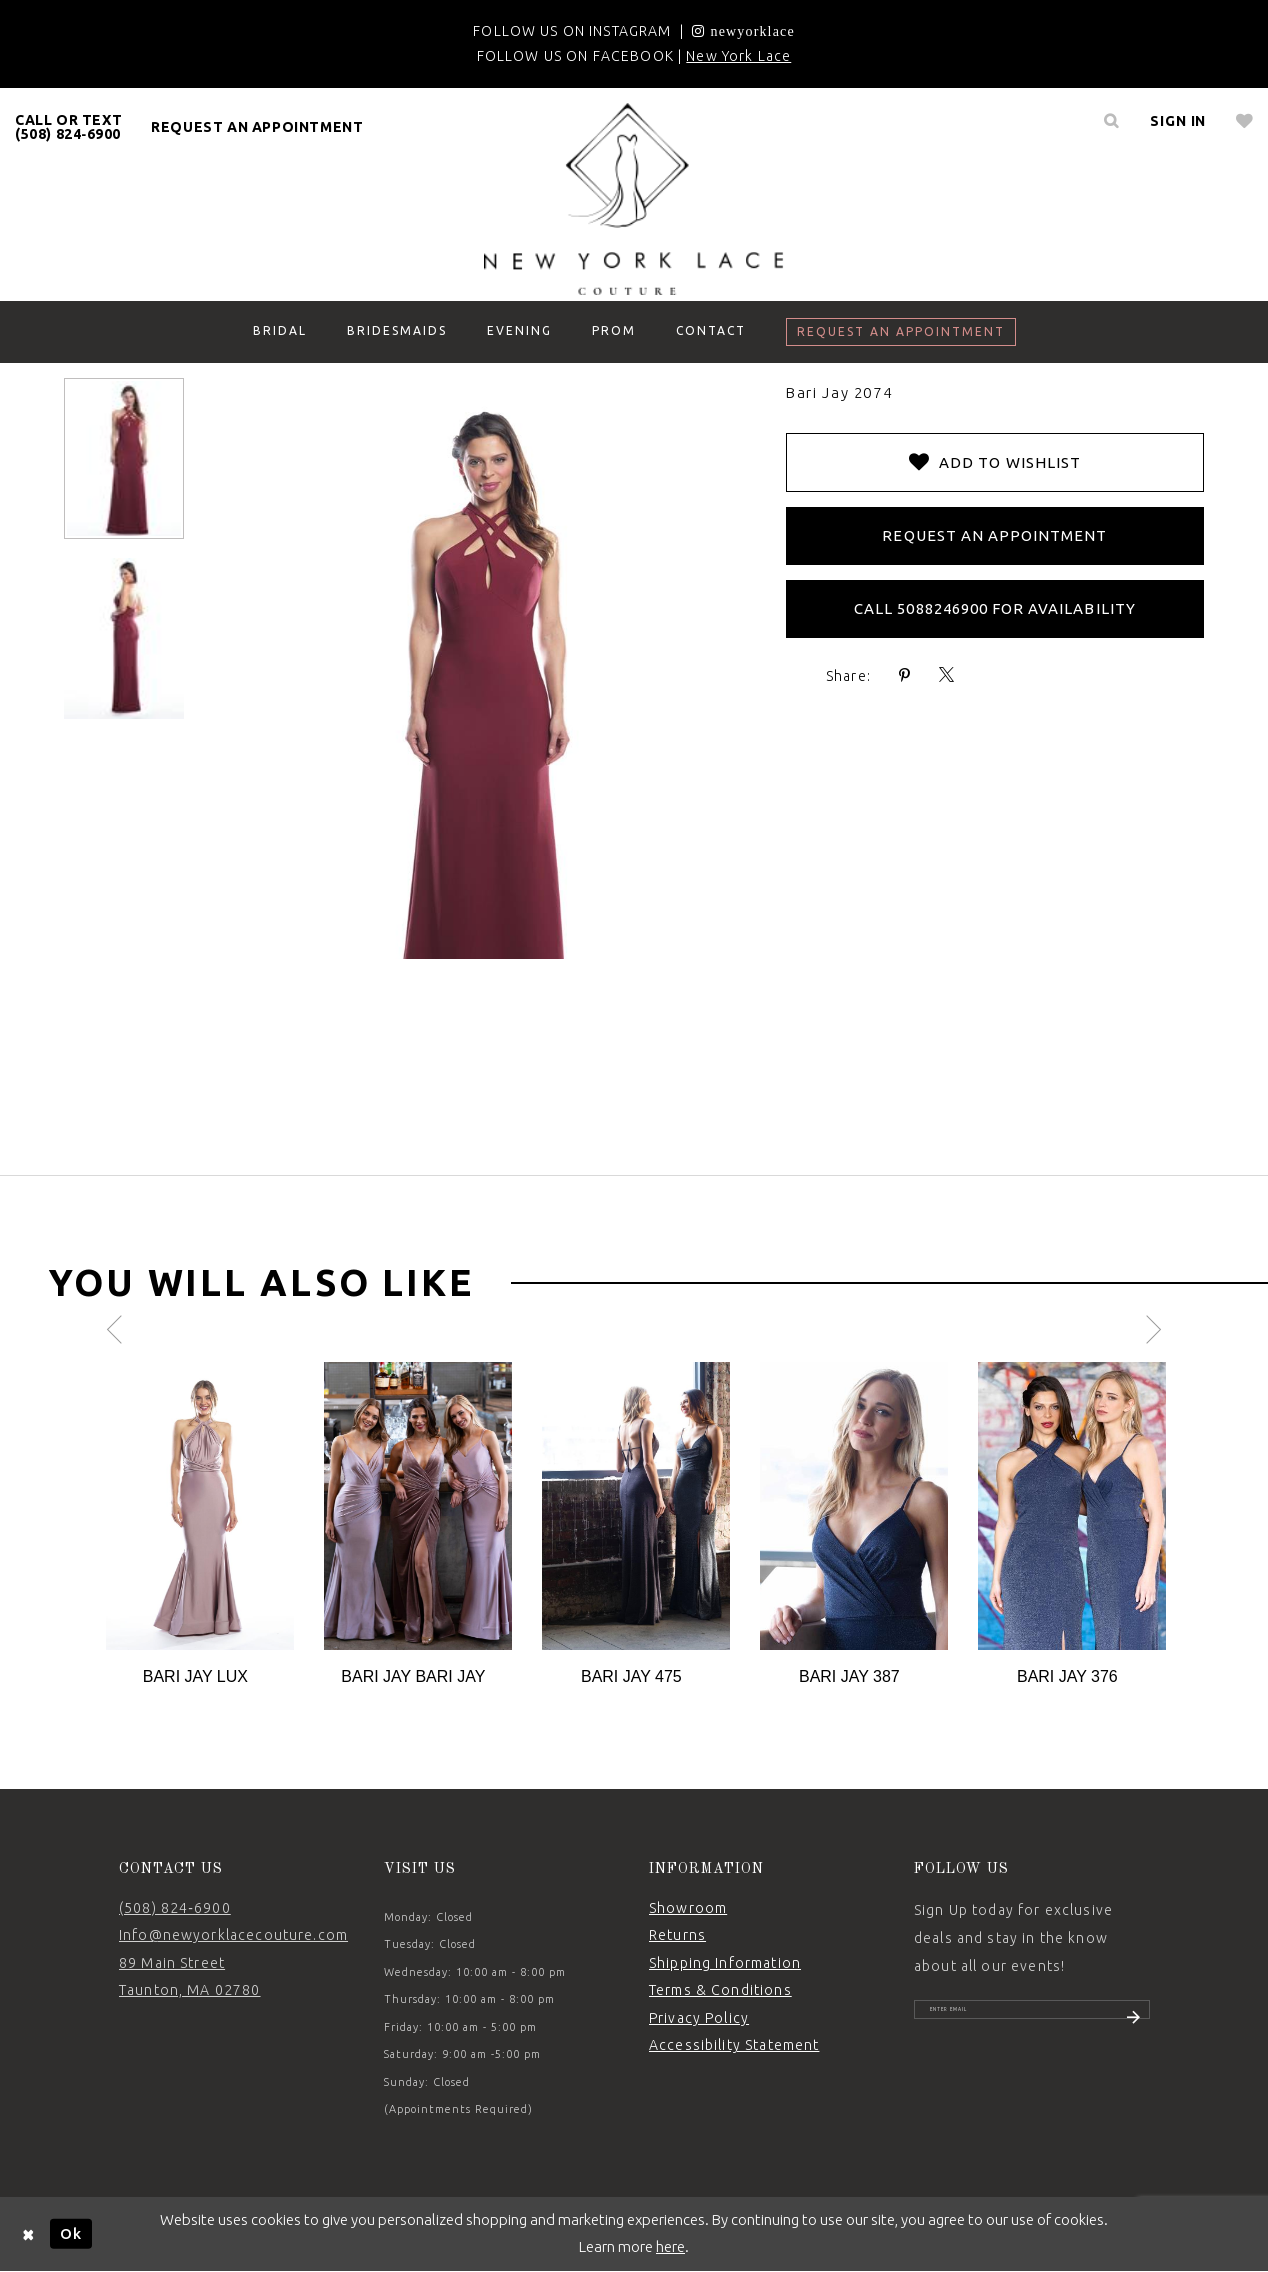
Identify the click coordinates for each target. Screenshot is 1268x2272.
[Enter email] (1032, 2019)
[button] (1178, 121)
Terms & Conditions (720, 1990)
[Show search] (1111, 121)
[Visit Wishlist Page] (1244, 121)
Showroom (688, 1908)
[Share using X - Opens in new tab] (947, 675)
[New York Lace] (634, 199)
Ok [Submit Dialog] (71, 2233)
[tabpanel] (200, 1525)
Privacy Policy (699, 2018)
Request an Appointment (994, 535)
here (670, 2246)
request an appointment (257, 127)
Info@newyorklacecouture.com (233, 1935)
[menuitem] (69, 127)
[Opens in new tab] (743, 31)
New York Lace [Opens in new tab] (738, 56)
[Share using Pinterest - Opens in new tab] (905, 675)
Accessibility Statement (734, 2045)
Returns (677, 1935)
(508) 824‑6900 (175, 1908)
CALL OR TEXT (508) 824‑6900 (68, 127)
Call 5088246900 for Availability (995, 608)
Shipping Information (725, 1963)
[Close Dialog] (29, 2233)
